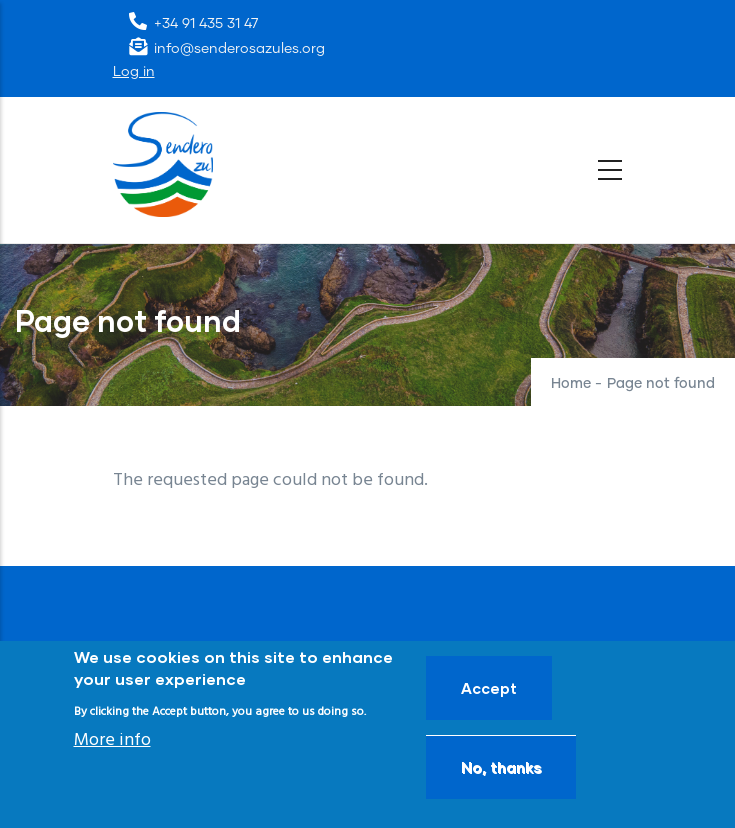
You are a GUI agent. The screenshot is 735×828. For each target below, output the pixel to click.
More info (112, 740)
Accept (489, 688)
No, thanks (501, 767)
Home (571, 384)
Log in (134, 72)
